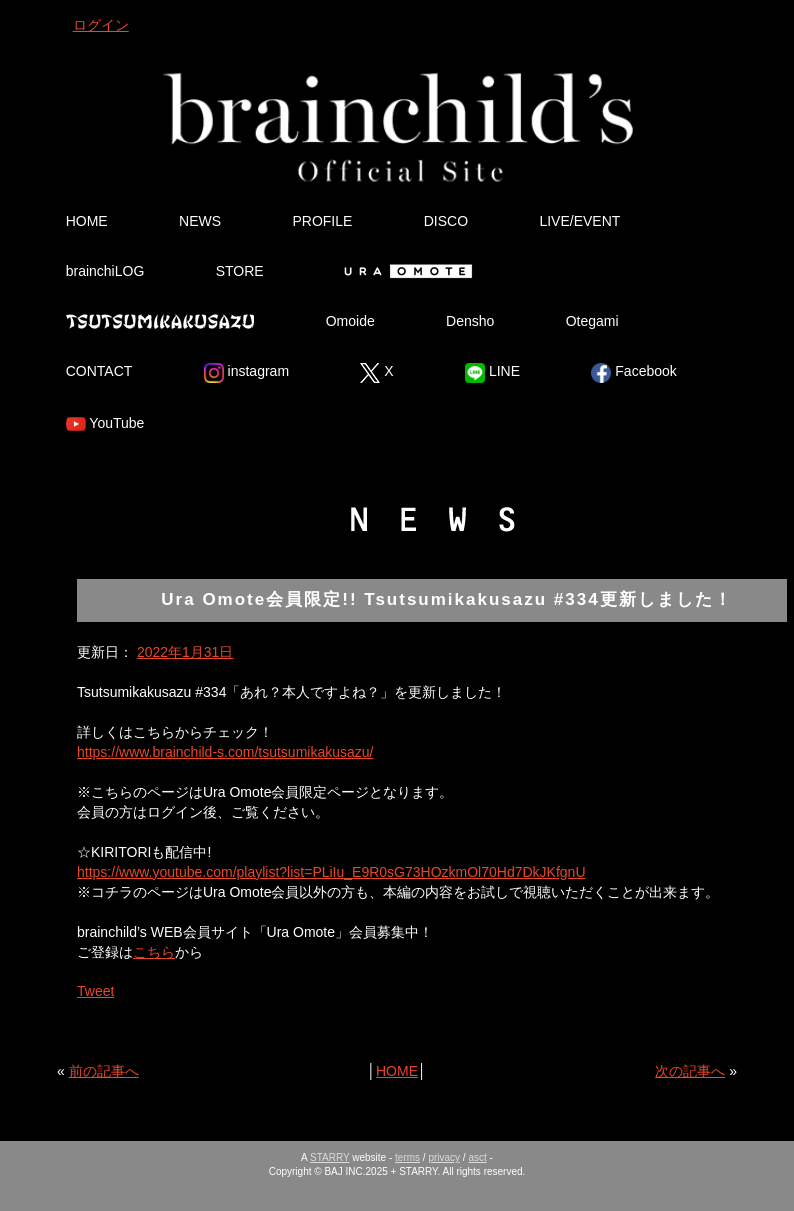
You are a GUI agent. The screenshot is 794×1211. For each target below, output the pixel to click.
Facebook (633, 373)
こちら (154, 952)
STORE (240, 271)
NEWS (200, 221)
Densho (470, 321)
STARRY (329, 1157)
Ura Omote (404, 271)
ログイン (101, 25)
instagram (246, 373)
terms (407, 1157)
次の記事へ (690, 1071)
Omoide (350, 321)
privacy (444, 1157)
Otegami (592, 321)
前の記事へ (104, 1071)
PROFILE (322, 221)
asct (477, 1157)
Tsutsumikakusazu (160, 321)
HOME (87, 221)
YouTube (105, 424)
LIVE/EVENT (579, 221)
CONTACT (99, 371)
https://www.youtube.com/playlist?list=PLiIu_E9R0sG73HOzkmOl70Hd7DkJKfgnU (331, 872)
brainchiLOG (105, 271)
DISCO (446, 221)
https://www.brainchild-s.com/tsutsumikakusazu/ (225, 752)
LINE (492, 373)
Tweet (95, 991)
